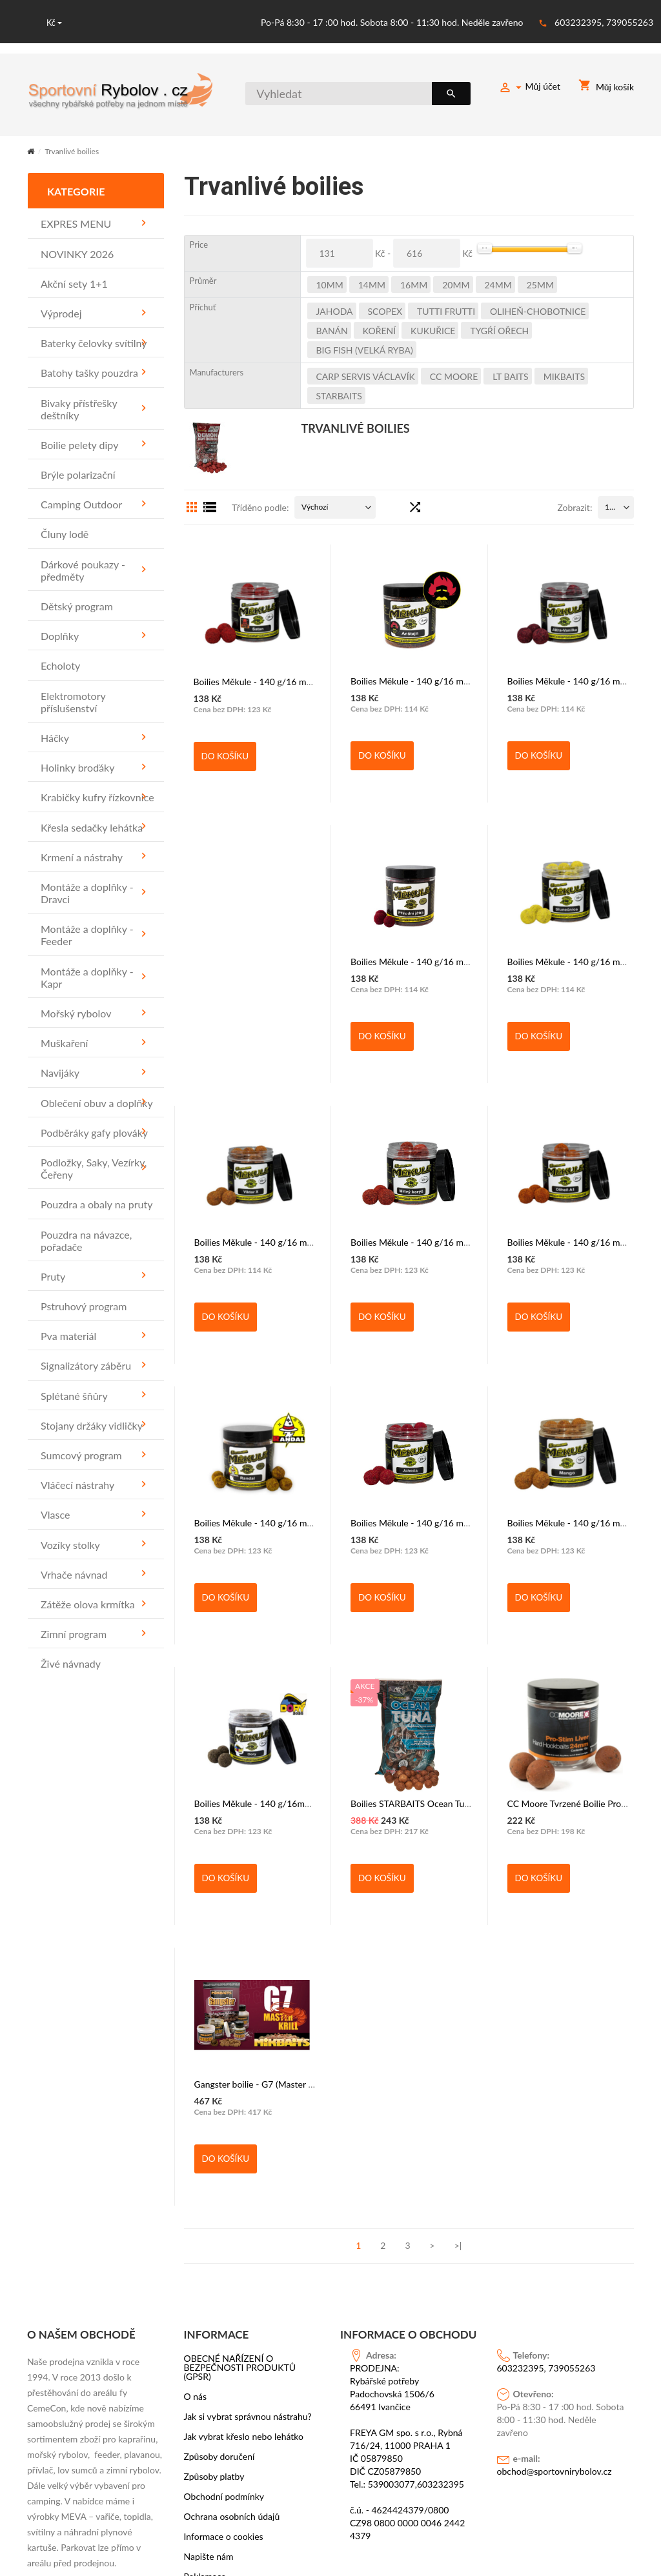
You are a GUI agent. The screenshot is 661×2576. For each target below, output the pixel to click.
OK (40, 2427)
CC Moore (454, 375)
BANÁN (332, 329)
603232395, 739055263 (603, 22)
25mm (540, 283)
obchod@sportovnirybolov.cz (554, 2189)
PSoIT (530, 2515)
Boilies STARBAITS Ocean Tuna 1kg (264, 1802)
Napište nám (209, 2274)
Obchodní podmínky (224, 2214)
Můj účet (529, 88)
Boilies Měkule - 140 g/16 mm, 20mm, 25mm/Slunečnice (464, 960)
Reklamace (205, 2294)
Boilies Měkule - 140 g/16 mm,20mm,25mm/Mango (454, 1521)
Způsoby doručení (219, 2174)
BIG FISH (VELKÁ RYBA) (364, 348)
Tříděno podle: (260, 506)
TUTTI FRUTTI (446, 310)
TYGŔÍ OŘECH (499, 329)
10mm (329, 283)
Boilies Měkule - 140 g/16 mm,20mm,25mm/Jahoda (297, 1521)
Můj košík (606, 87)
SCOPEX (385, 310)
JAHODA (334, 310)
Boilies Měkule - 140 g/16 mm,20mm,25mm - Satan (296, 680)
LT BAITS (510, 375)
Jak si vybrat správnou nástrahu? (248, 2134)
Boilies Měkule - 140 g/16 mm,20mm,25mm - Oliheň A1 (462, 1240)
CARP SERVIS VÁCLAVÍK (365, 375)
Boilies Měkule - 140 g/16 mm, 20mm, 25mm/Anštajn (457, 679)
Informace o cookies (223, 2254)
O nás (195, 2114)
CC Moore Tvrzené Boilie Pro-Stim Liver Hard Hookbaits (461, 1802)
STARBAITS (339, 394)
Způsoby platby (214, 2194)
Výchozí (314, 505)
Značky (198, 2314)
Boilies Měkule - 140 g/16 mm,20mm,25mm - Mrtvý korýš (309, 1240)
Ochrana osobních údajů (232, 2234)
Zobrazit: (574, 506)
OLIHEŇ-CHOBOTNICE (537, 310)
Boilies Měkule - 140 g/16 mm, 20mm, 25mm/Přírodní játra (311, 960)
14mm (371, 283)
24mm (498, 283)
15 (609, 505)
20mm (455, 283)
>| (458, 1964)
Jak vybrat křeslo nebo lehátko (244, 2154)
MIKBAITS (564, 375)
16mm (413, 283)
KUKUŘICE (433, 329)
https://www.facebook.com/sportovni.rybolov (117, 2497)
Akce (193, 2334)
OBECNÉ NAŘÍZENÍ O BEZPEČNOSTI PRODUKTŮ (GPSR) (240, 2085)
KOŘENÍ (379, 329)
